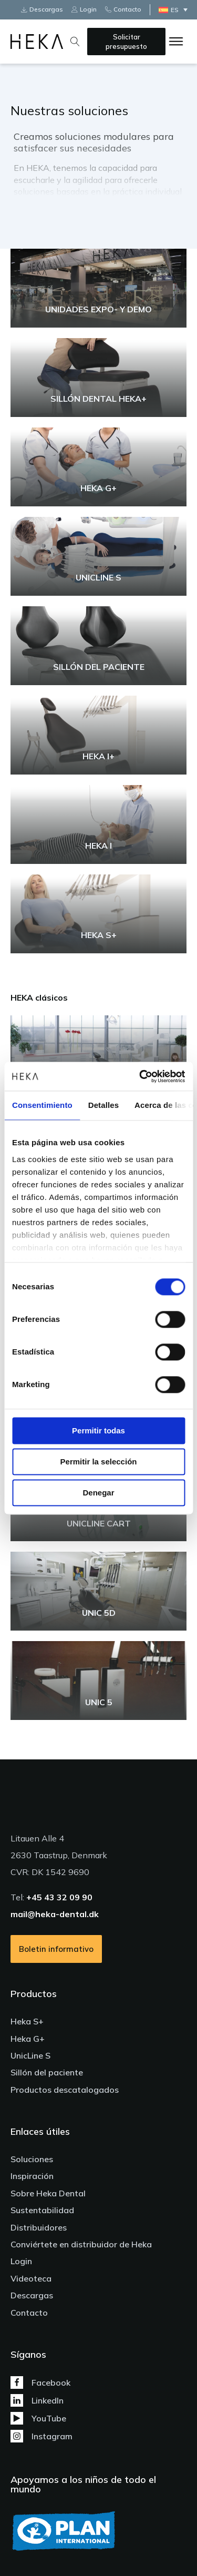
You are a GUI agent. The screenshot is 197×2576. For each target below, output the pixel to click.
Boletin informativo (56, 1949)
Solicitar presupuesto (126, 41)
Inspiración (32, 2176)
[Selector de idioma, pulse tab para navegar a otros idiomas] (176, 9)
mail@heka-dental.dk (55, 1914)
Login (21, 2261)
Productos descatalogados (65, 2089)
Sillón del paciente (47, 2072)
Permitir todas (98, 1430)
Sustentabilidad (42, 2210)
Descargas (32, 2295)
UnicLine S (30, 2055)
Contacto (29, 2312)
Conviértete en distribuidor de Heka (81, 2244)
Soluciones (32, 2159)
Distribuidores (39, 2227)
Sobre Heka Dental (48, 2193)
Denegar (98, 1492)
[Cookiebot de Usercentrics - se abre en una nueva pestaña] (140, 1076)
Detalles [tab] (103, 1105)
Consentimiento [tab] (42, 1105)
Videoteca (31, 2278)
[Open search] (75, 41)
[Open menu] (175, 41)
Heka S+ (27, 2021)
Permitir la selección (98, 1461)
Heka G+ (28, 2038)
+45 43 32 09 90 (59, 1897)
